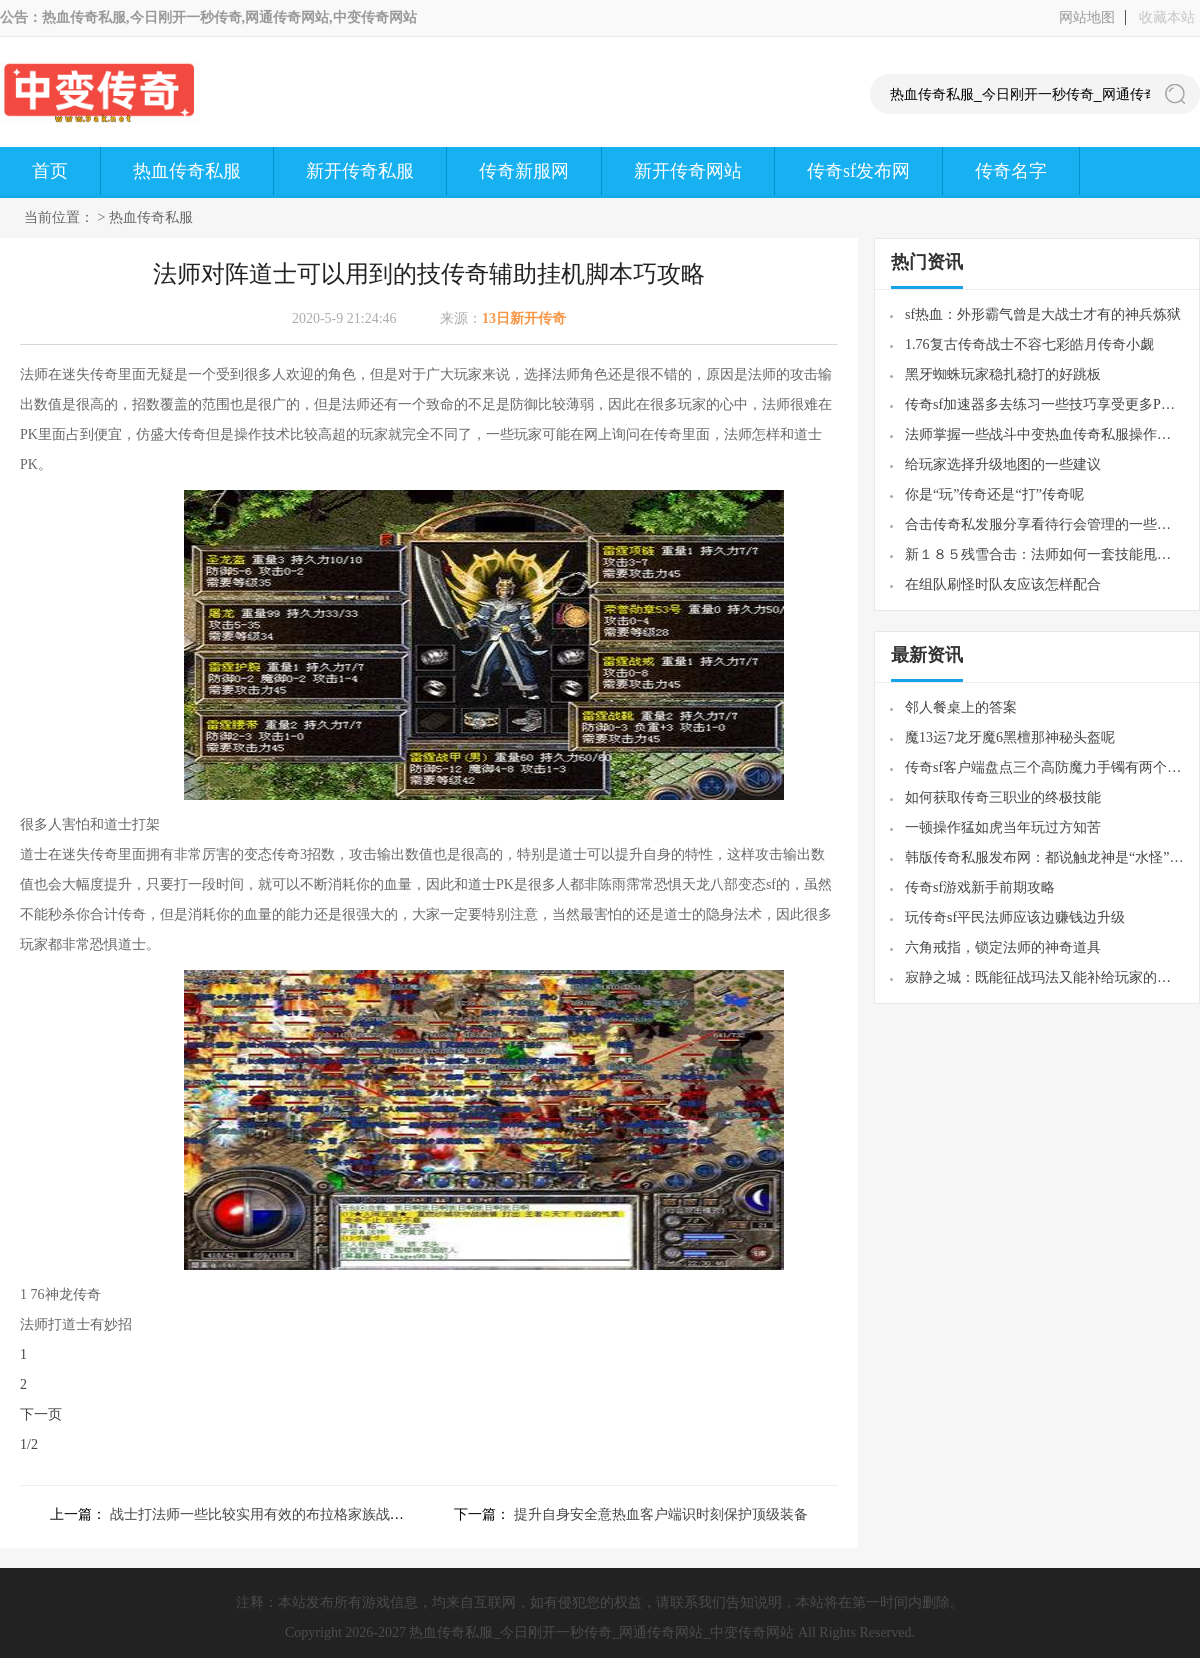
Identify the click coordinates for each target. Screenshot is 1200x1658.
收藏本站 (1167, 17)
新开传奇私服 (360, 171)
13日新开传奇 (524, 318)
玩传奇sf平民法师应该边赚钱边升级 (1015, 917)
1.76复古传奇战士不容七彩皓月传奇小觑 (1029, 344)
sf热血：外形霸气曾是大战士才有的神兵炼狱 (1043, 314)
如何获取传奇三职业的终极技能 (1003, 797)
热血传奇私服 (187, 171)
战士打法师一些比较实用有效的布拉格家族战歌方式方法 (285, 1514)
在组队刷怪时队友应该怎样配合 (1003, 584)
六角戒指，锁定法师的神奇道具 (1003, 947)
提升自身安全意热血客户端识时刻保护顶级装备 (661, 1514)
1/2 (29, 1444)
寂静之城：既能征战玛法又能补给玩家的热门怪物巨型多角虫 (1044, 977)
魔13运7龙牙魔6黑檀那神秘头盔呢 (1010, 737)
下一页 (41, 1414)
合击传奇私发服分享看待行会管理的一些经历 (1044, 524)
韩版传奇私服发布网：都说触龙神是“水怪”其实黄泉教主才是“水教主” (1044, 857)
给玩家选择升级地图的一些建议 (1003, 464)
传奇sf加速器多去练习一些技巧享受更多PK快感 (1044, 404)
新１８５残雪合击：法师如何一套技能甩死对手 (1044, 554)
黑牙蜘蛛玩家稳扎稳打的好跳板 (1003, 374)
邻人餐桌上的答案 (961, 707)
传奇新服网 (524, 171)
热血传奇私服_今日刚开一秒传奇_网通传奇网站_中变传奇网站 (601, 1632)
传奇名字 (1011, 171)
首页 (50, 171)
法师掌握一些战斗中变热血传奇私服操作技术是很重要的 (1044, 434)
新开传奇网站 (688, 171)
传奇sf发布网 (858, 171)
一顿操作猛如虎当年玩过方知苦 (1003, 827)
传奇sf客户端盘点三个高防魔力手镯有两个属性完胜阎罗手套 (1044, 767)
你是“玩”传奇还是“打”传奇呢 (994, 494)
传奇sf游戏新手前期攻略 (980, 887)
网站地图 (1087, 17)
